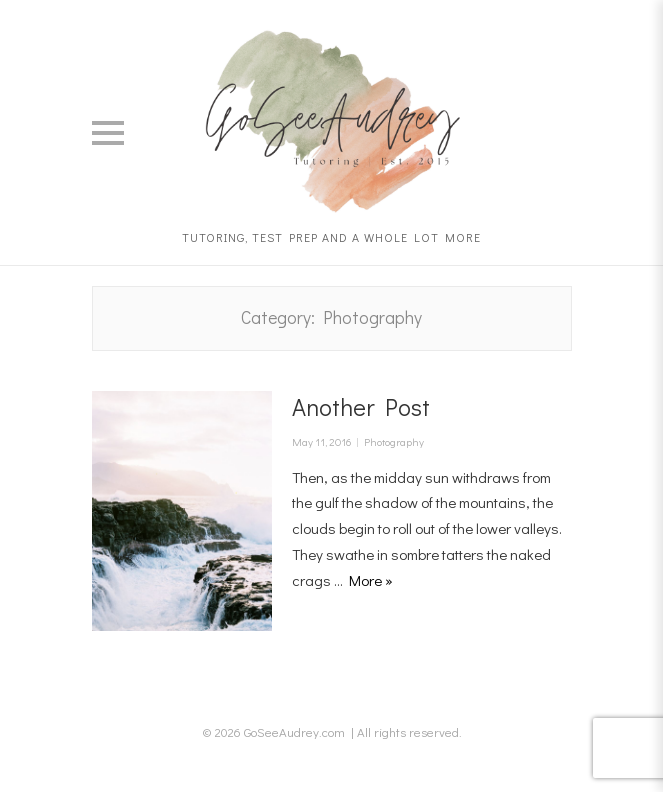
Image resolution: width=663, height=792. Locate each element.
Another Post (361, 406)
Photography (394, 441)
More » (371, 580)
